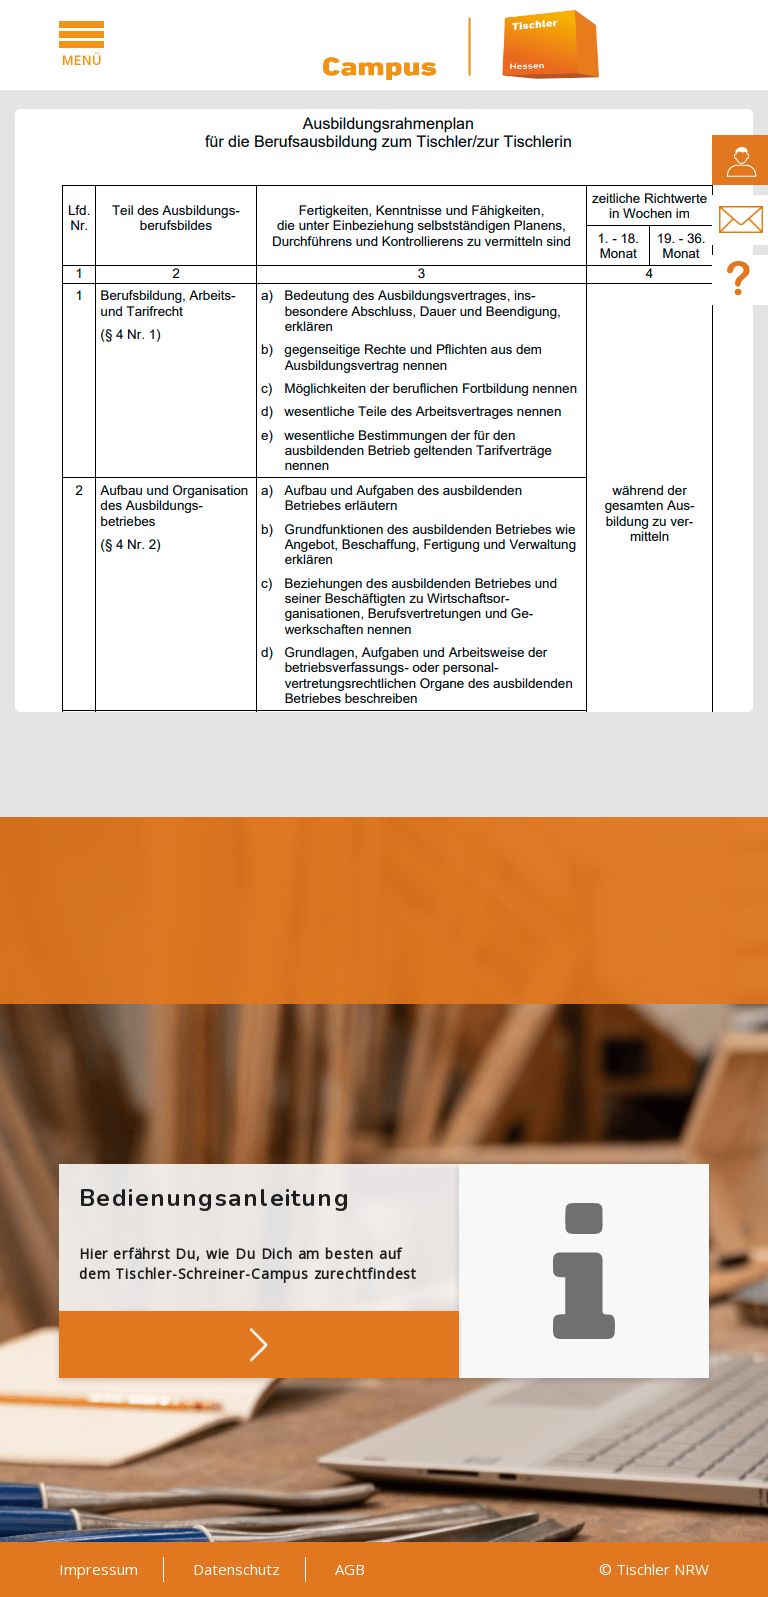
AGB (350, 1569)
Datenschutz (236, 1569)
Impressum (98, 1569)
